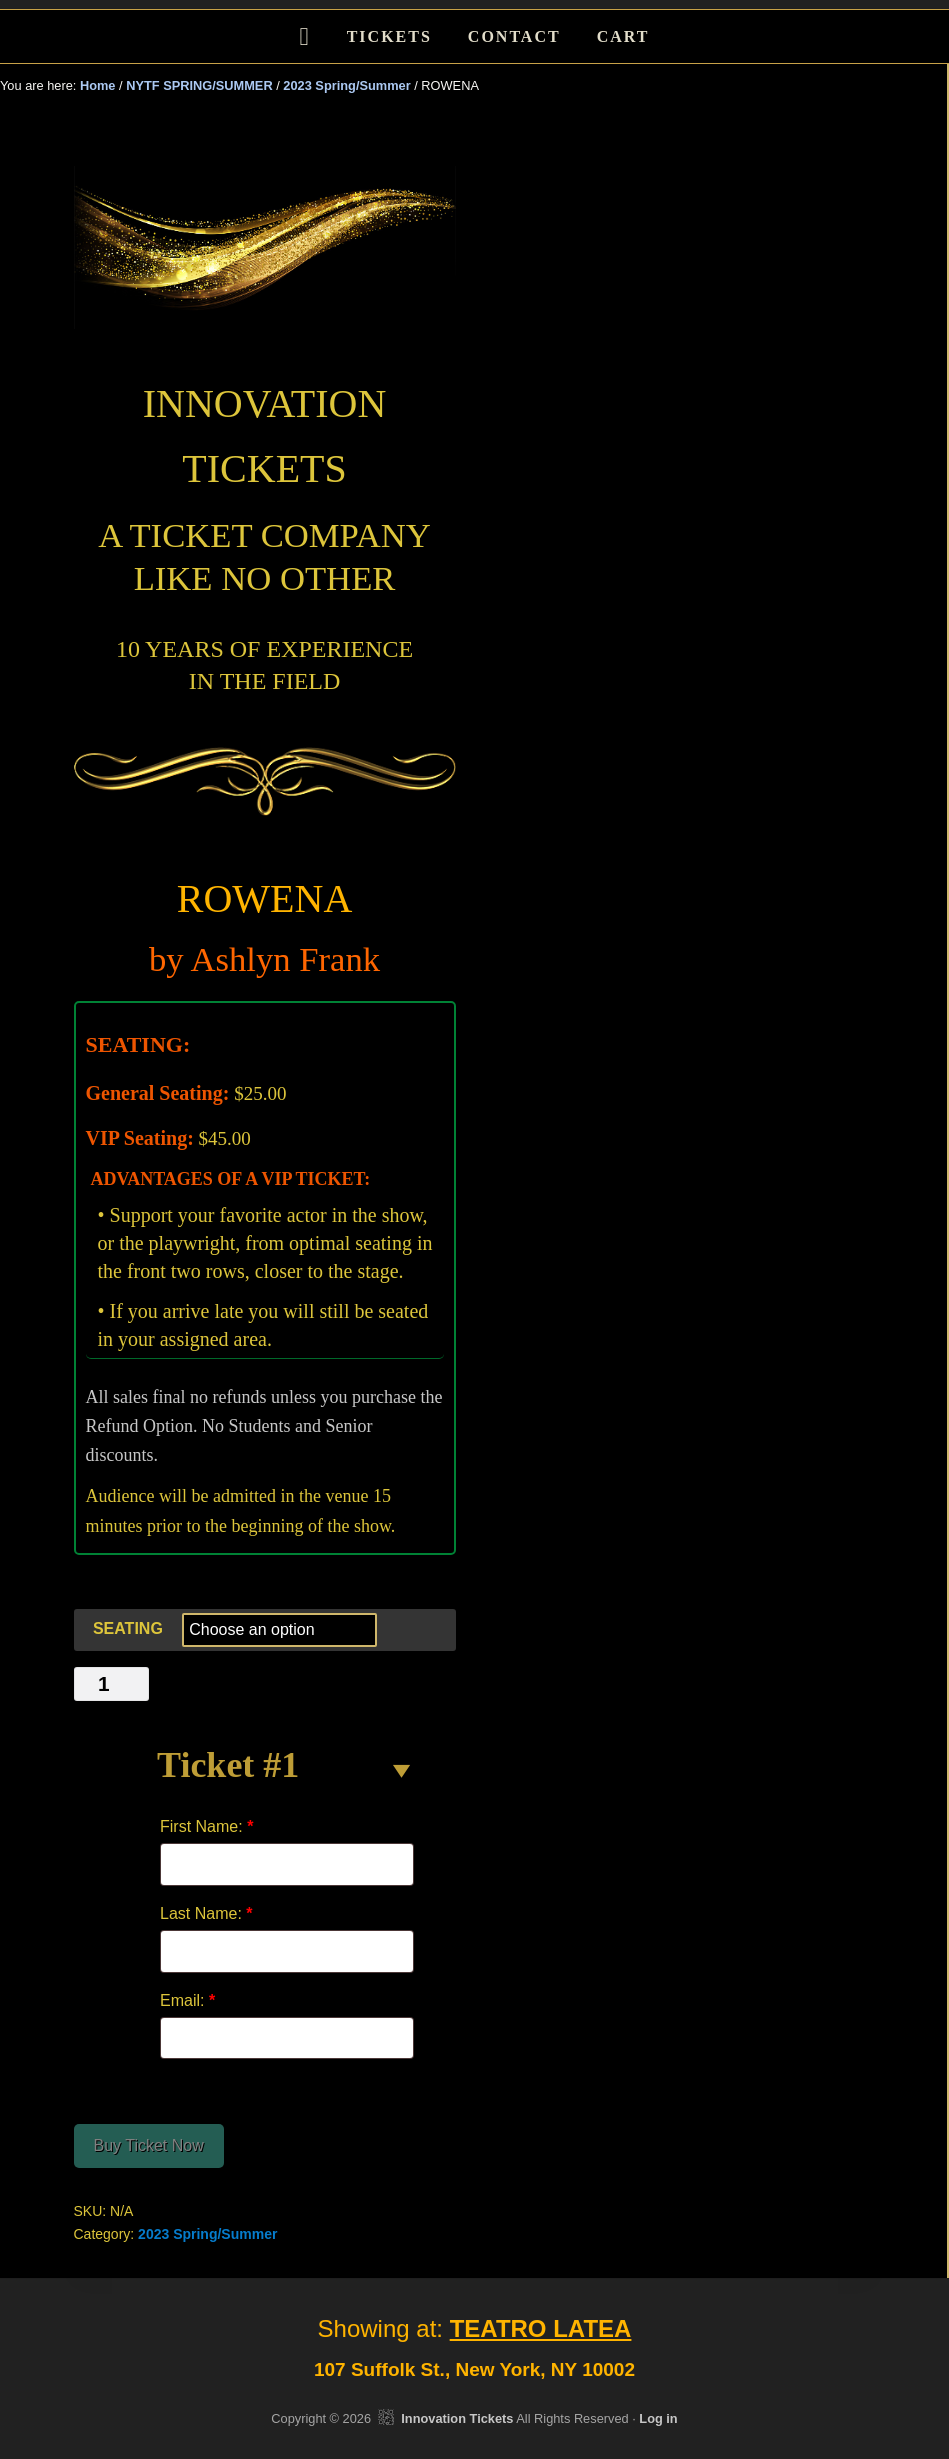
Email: (187, 2000)
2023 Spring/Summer (346, 85)
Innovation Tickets (457, 2418)
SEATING (128, 1628)
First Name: (206, 1826)
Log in (658, 2418)
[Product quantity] (112, 1684)
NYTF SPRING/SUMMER (199, 85)
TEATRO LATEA (541, 2328)
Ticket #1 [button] (228, 1765)
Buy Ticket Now (149, 2145)
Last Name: (206, 1913)
